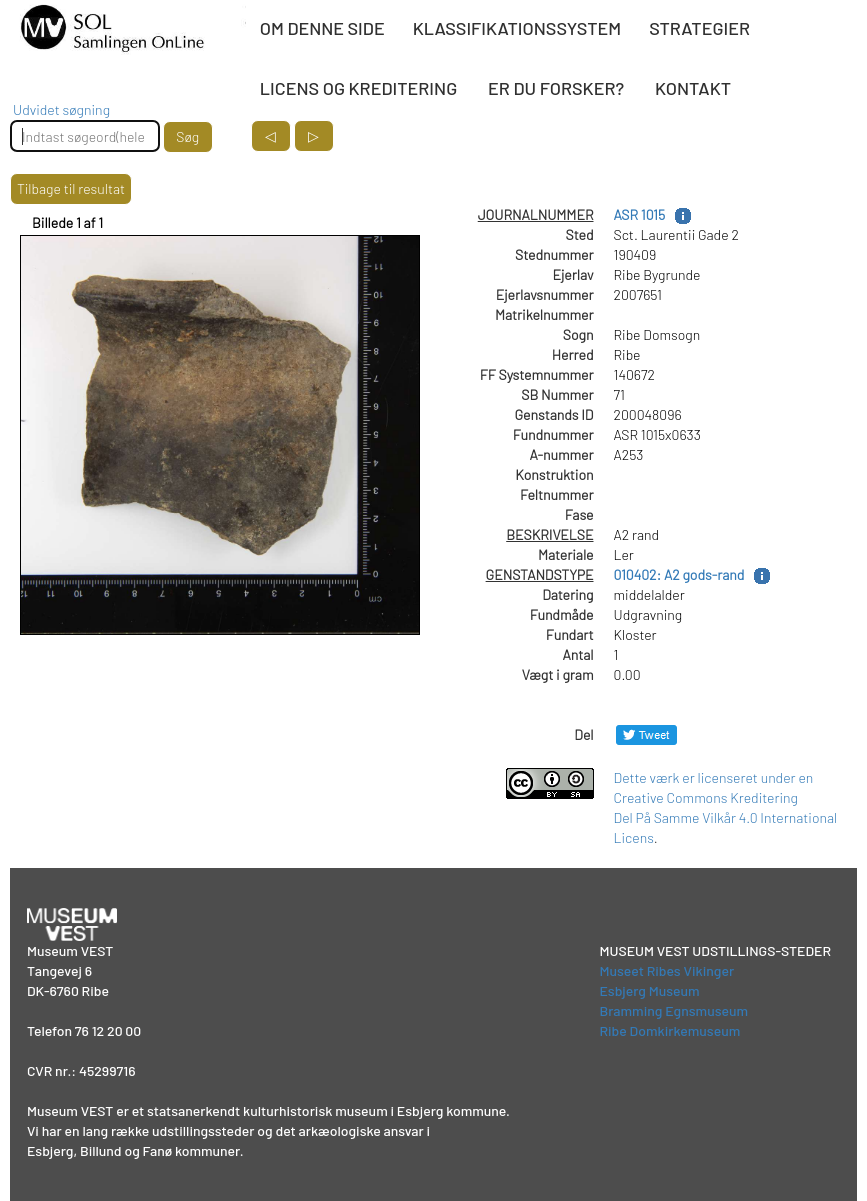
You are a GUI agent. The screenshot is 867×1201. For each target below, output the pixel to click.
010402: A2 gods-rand (679, 574)
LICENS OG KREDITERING (358, 88)
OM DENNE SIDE (322, 28)
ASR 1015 (640, 214)
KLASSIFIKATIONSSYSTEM (517, 28)
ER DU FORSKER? (556, 88)
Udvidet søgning (61, 109)
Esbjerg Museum (649, 990)
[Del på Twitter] (646, 734)
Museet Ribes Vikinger (666, 970)
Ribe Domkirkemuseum (669, 1030)
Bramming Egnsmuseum (673, 1010)
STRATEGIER (699, 28)
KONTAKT (693, 88)
